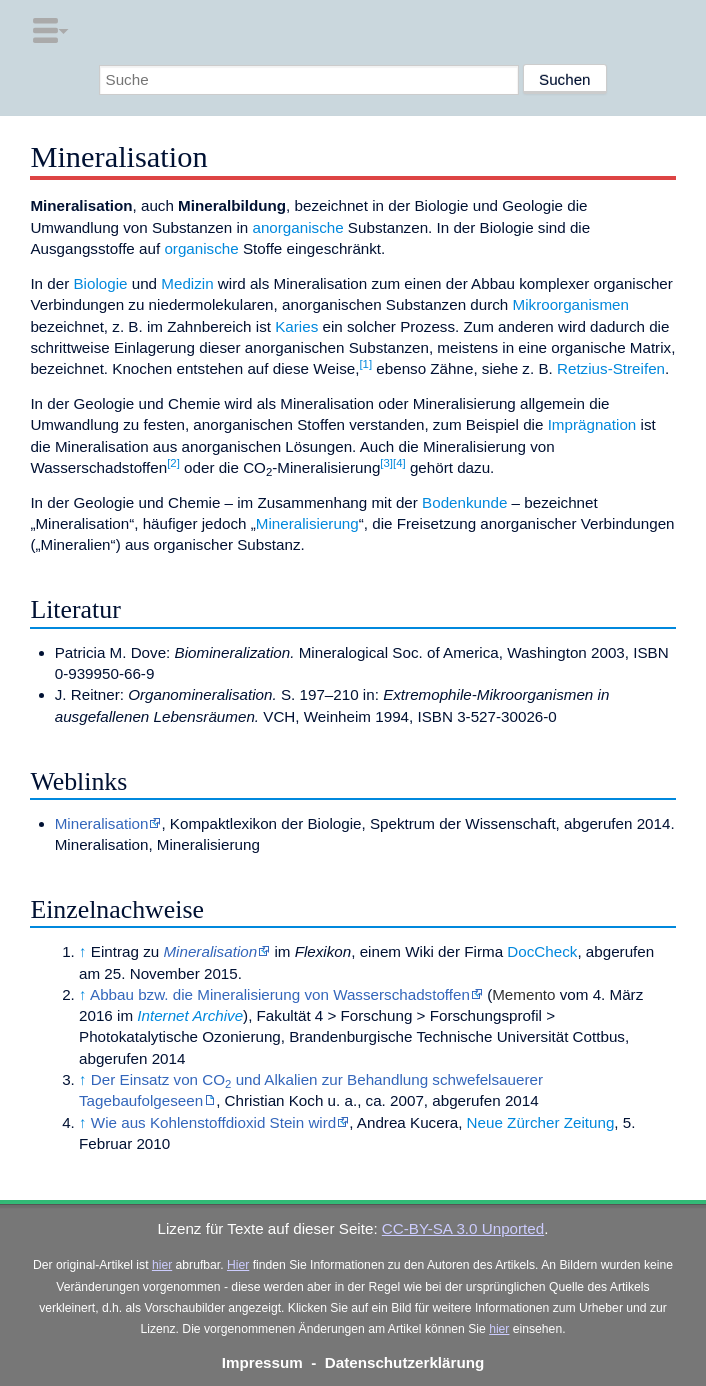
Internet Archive (190, 1015)
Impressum (262, 1362)
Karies (296, 326)
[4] (399, 463)
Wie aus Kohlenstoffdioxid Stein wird (213, 1122)
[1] (365, 364)
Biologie (100, 283)
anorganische (297, 227)
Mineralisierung (307, 523)
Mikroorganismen (571, 304)
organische (201, 248)
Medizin (187, 283)
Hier (238, 1265)
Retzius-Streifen (611, 368)
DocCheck (542, 951)
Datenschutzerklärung (405, 1362)
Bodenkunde (464, 502)
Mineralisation (102, 823)
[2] (173, 463)
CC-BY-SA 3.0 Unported (463, 1228)
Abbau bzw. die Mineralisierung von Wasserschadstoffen (280, 994)
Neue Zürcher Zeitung (541, 1122)
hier (162, 1265)
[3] (386, 463)
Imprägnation (592, 424)
